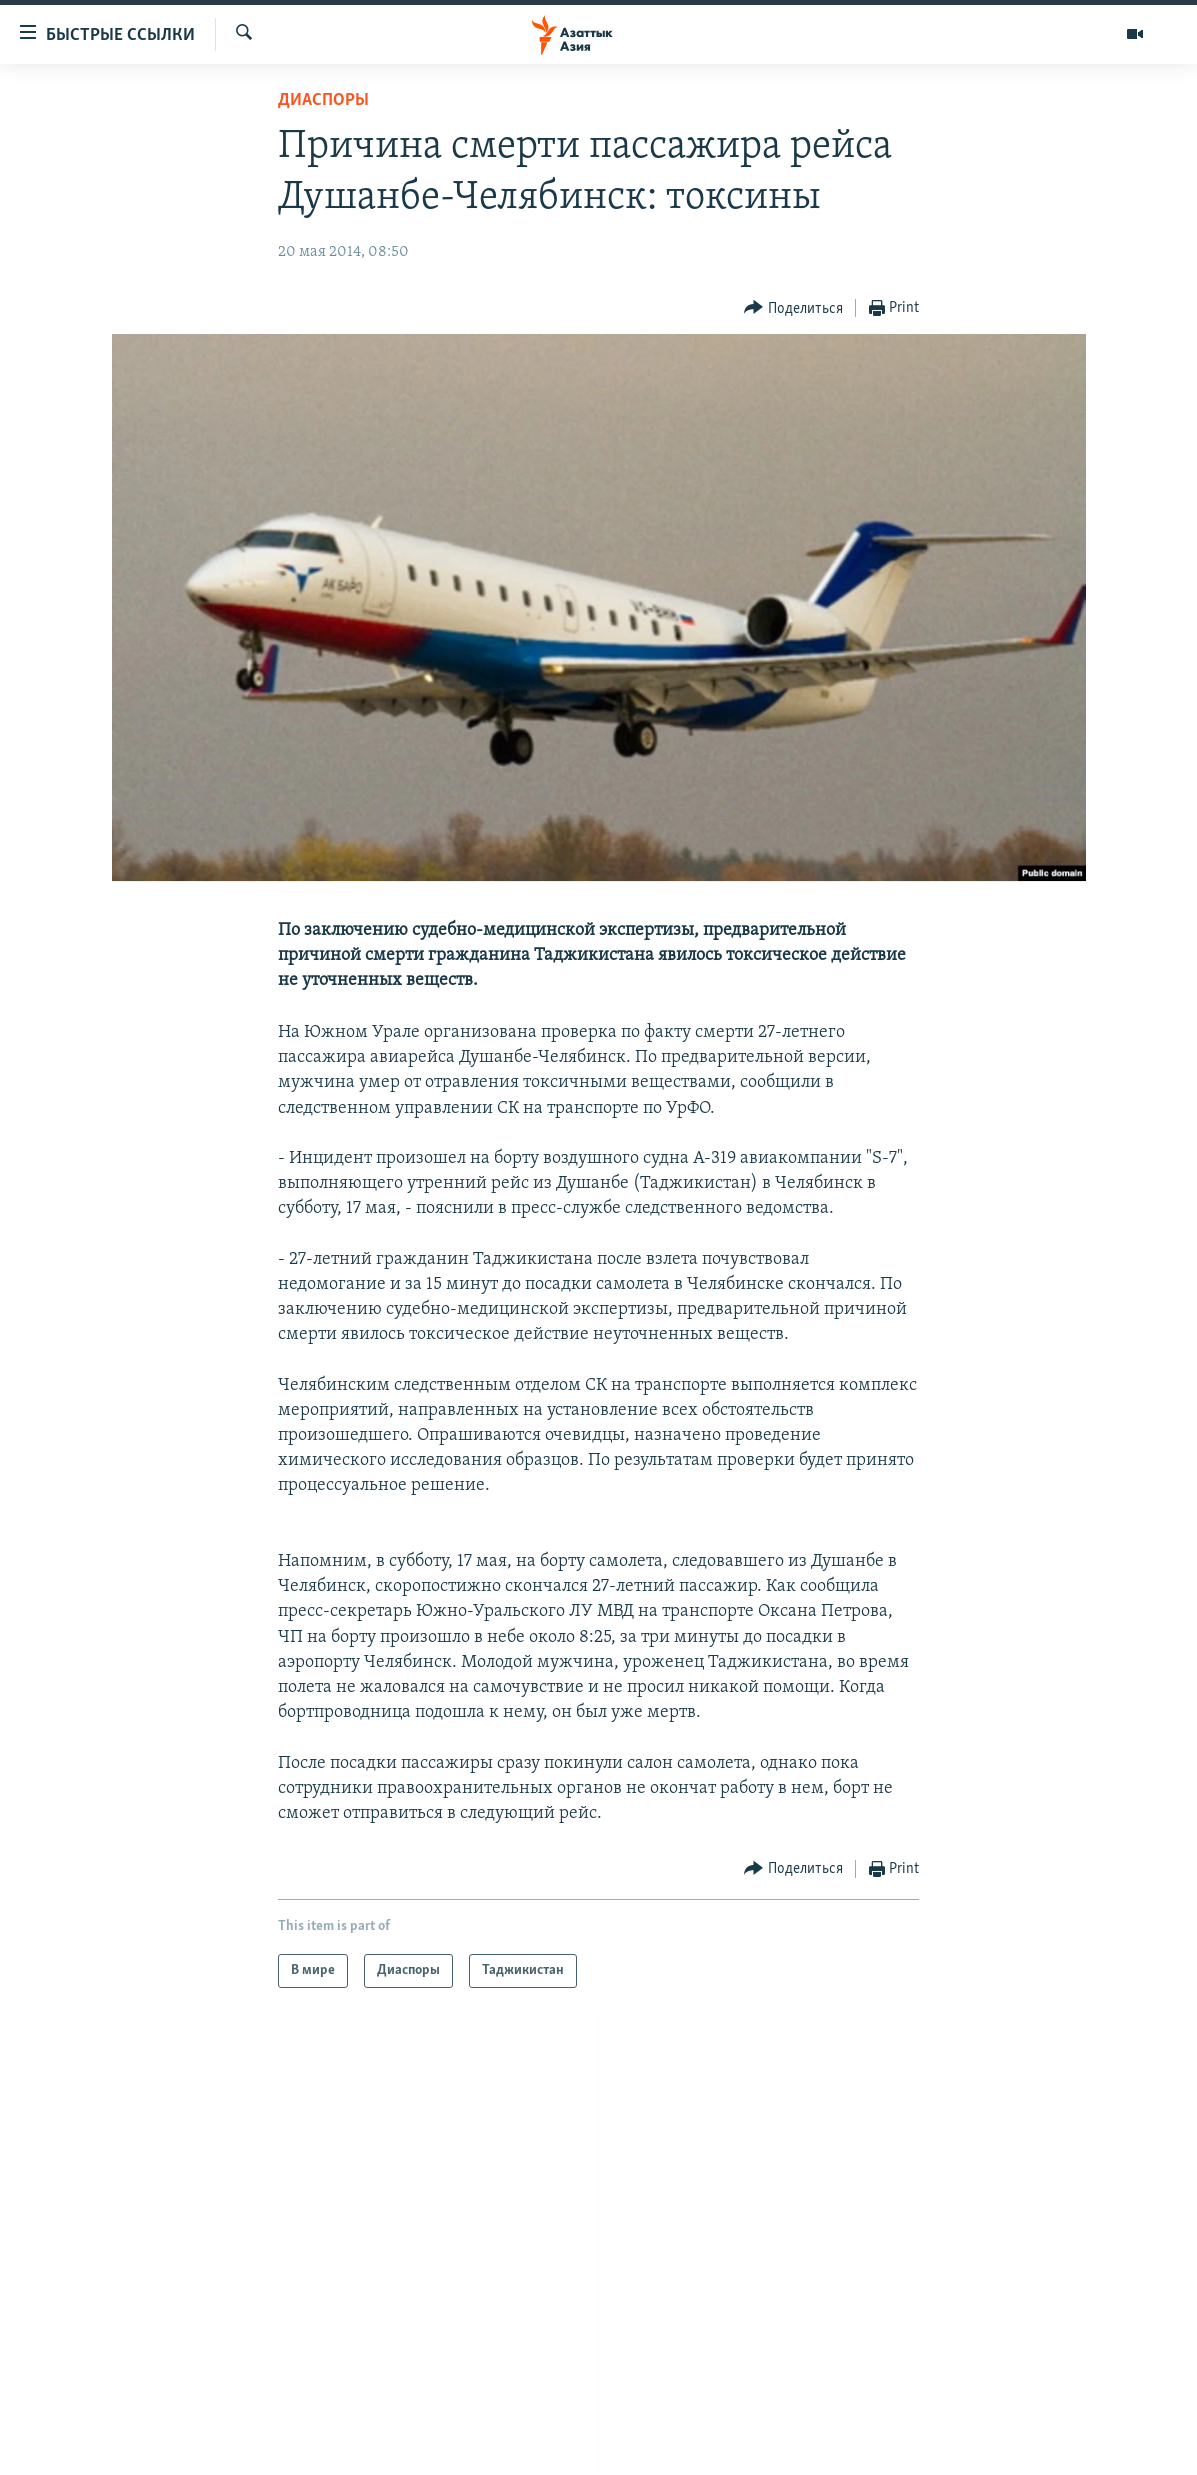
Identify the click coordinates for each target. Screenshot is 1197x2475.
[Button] (793, 308)
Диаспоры (323, 100)
